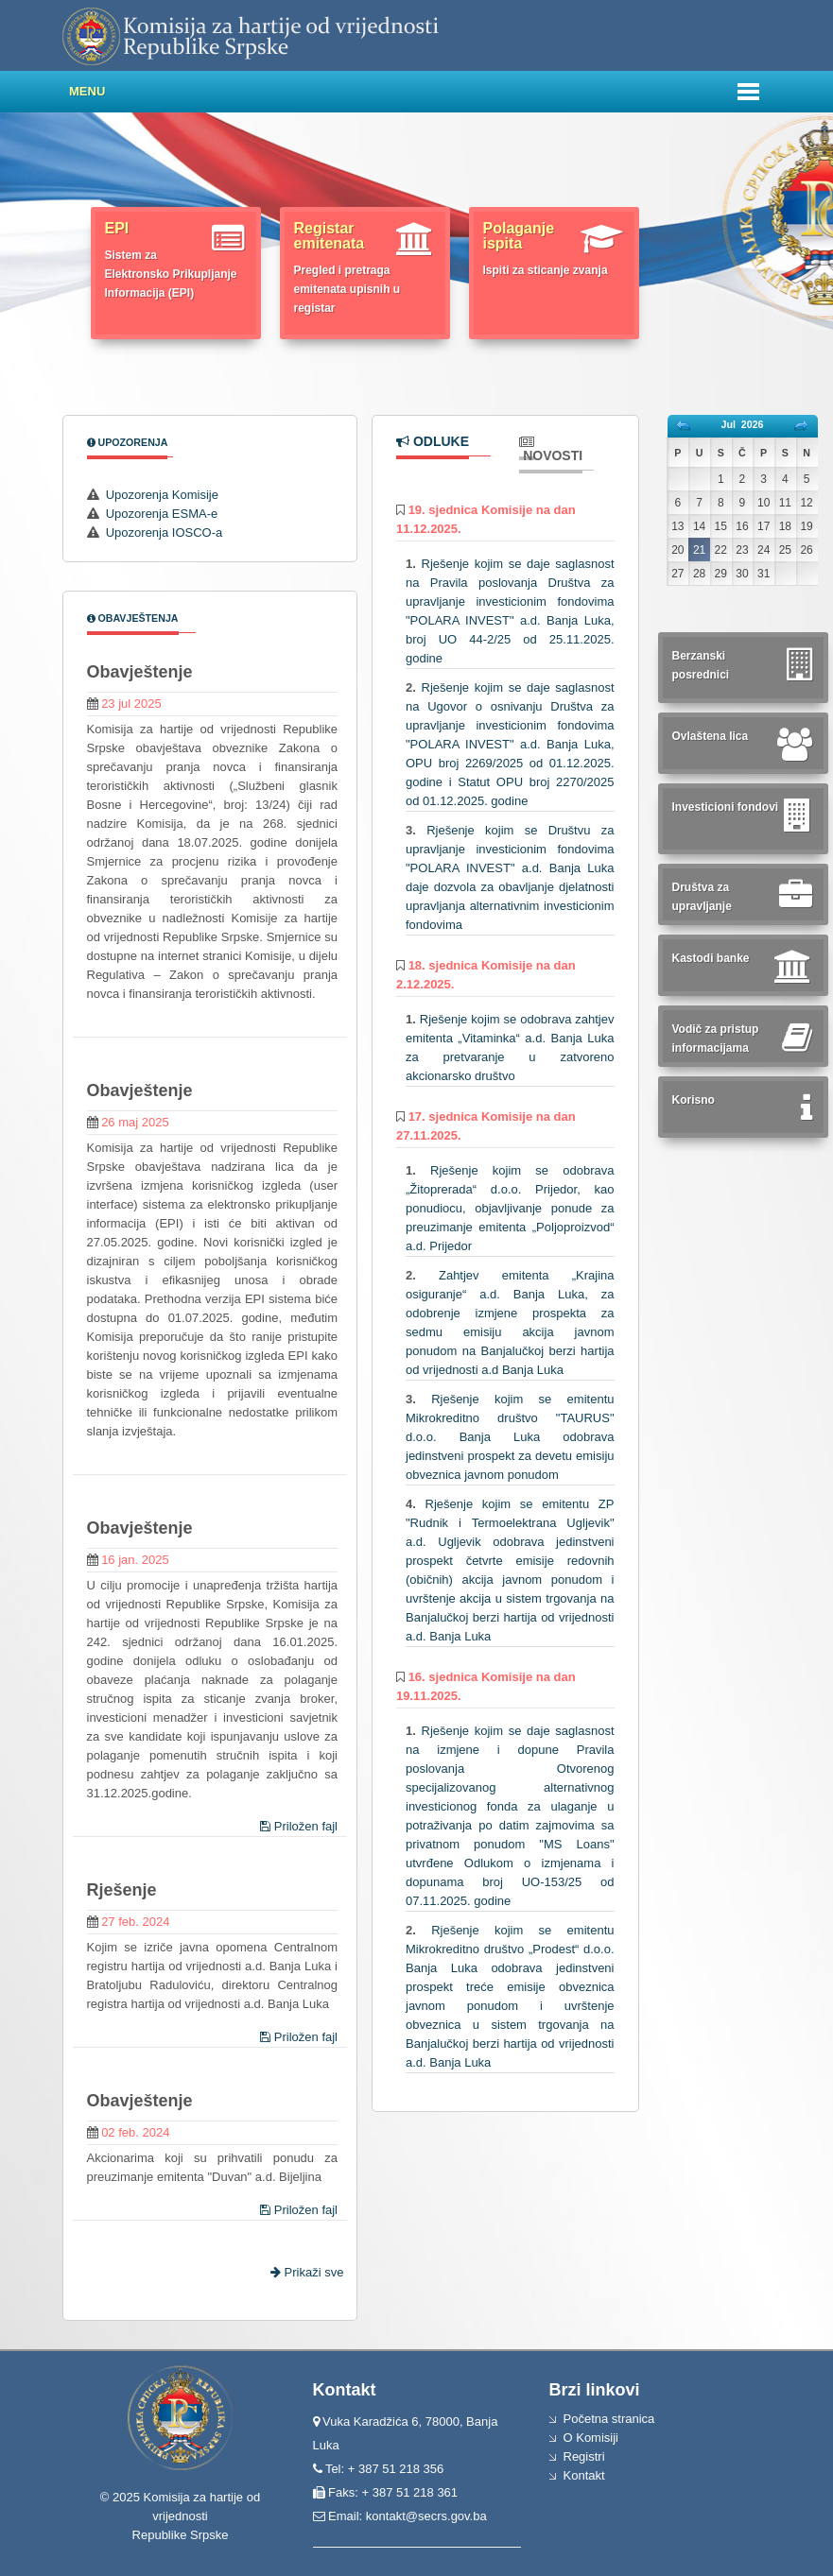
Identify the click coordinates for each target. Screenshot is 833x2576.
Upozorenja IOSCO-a (164, 532)
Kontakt (584, 2475)
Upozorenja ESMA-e (162, 514)
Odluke (432, 441)
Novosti (550, 449)
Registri (584, 2456)
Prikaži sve (308, 2272)
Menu (87, 91)
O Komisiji (591, 2437)
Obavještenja (133, 618)
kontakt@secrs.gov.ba (426, 2516)
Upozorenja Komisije (162, 495)
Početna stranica (609, 2419)
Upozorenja (127, 442)
